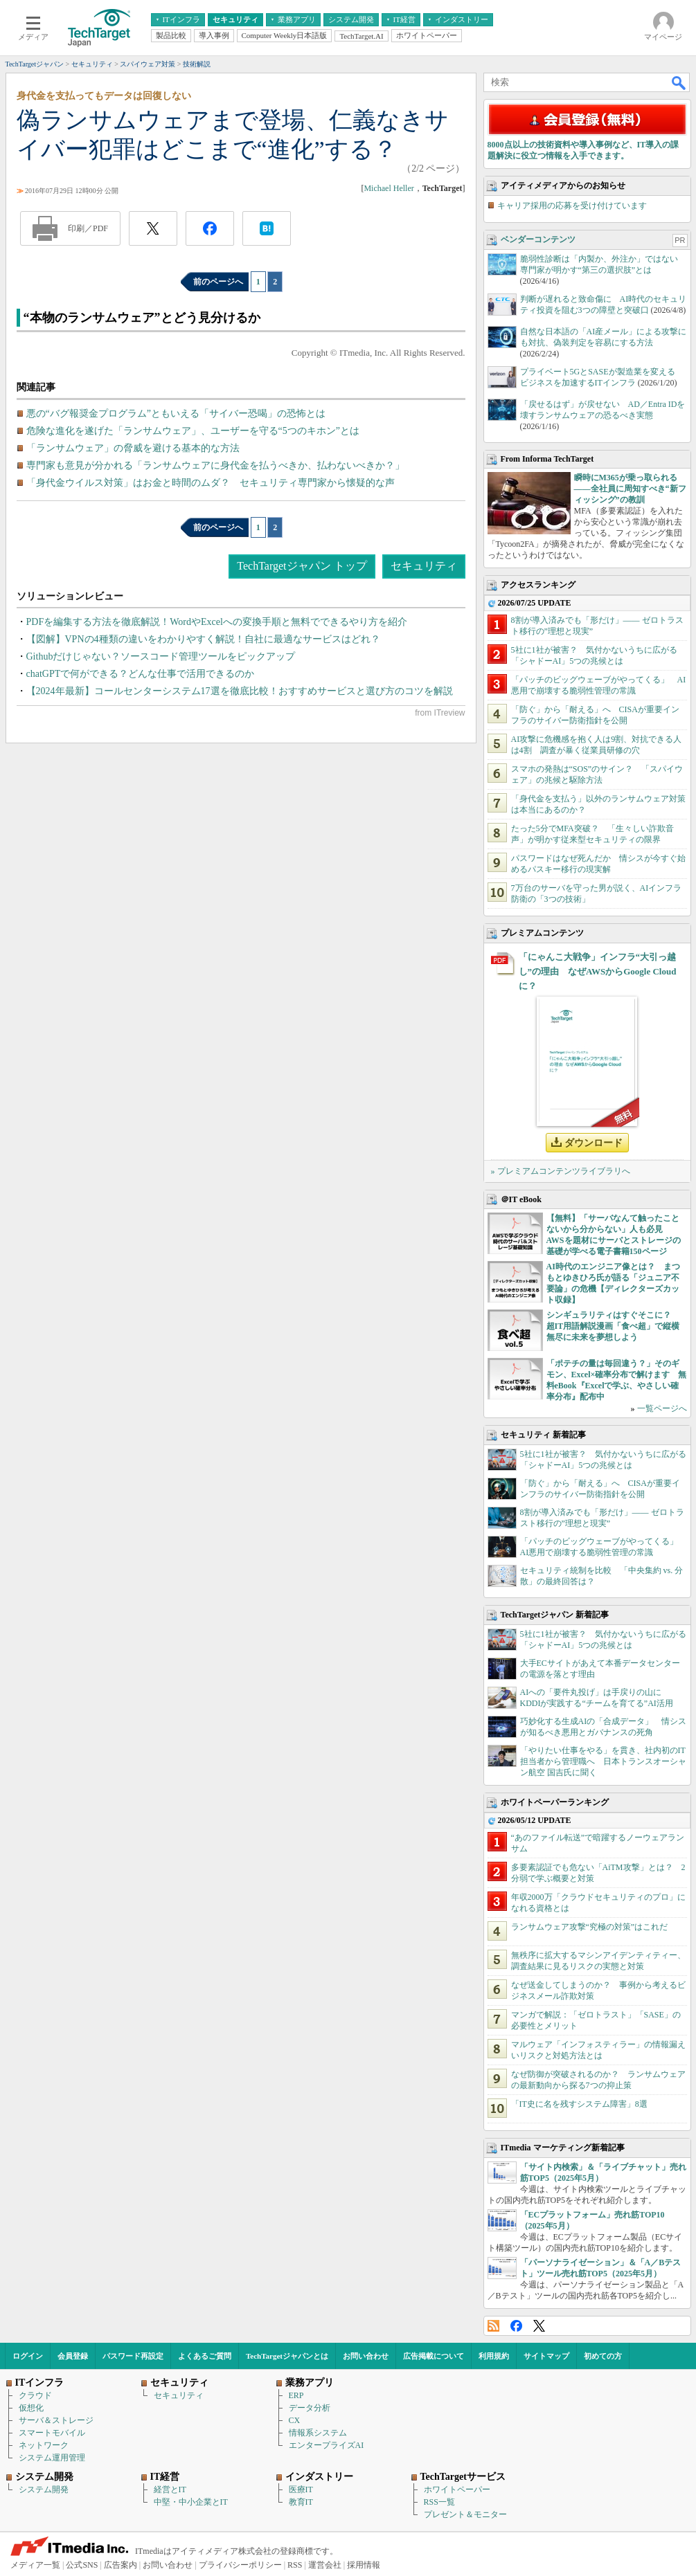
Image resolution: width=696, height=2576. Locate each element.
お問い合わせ (366, 2356)
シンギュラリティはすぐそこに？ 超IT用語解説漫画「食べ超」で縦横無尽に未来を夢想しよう (613, 1326)
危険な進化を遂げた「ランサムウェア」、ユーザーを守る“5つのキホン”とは (192, 431)
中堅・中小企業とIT (191, 2502)
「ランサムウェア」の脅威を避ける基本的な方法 (133, 448)
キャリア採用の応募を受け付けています (572, 205)
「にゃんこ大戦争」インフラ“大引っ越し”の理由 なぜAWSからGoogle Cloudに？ (598, 971)
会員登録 (72, 2356)
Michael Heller (388, 188)
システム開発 (44, 2489)
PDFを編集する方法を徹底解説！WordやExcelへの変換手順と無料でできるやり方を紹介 (216, 622)
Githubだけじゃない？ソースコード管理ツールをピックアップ (161, 656)
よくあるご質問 (204, 2356)
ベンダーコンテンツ (538, 239)
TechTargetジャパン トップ (301, 566)
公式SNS (82, 2565)
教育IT (301, 2502)
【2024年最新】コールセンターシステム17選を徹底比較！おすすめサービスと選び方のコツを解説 (239, 691)
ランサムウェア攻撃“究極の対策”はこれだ (589, 1927)
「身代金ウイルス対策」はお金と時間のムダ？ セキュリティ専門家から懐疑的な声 (210, 483)
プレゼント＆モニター (465, 2514)
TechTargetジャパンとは (287, 2356)
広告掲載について (433, 2356)
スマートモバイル (52, 2433)
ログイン (27, 2356)
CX (295, 2420)
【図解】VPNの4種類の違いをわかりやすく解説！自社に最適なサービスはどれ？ (203, 639)
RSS (493, 2326)
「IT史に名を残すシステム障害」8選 (579, 2104)
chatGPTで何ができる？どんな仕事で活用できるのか (140, 674)
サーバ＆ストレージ (56, 2420)
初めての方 (603, 2356)
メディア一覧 (35, 2565)
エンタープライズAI (326, 2445)
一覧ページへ (662, 1408)
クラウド (35, 2395)
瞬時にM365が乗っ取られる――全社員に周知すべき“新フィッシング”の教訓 (630, 489)
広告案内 (120, 2565)
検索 (679, 82)
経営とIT (170, 2489)
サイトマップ (546, 2356)
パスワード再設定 (132, 2356)
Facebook (516, 2326)
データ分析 (309, 2408)
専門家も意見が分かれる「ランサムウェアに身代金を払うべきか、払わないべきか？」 (215, 465)
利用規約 (494, 2356)
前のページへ (218, 282)
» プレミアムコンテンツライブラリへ (560, 1171)
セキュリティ (424, 566)
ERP (296, 2395)
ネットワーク (44, 2445)
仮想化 (31, 2408)
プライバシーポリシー (240, 2565)
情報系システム (318, 2433)
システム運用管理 (52, 2457)
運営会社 (324, 2565)
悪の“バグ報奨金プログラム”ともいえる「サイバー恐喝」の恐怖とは (175, 413)
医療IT (301, 2489)
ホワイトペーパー (457, 2489)
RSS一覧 (439, 2502)
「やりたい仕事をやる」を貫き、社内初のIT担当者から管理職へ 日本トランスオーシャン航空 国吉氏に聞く (603, 1761)
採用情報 (363, 2565)
